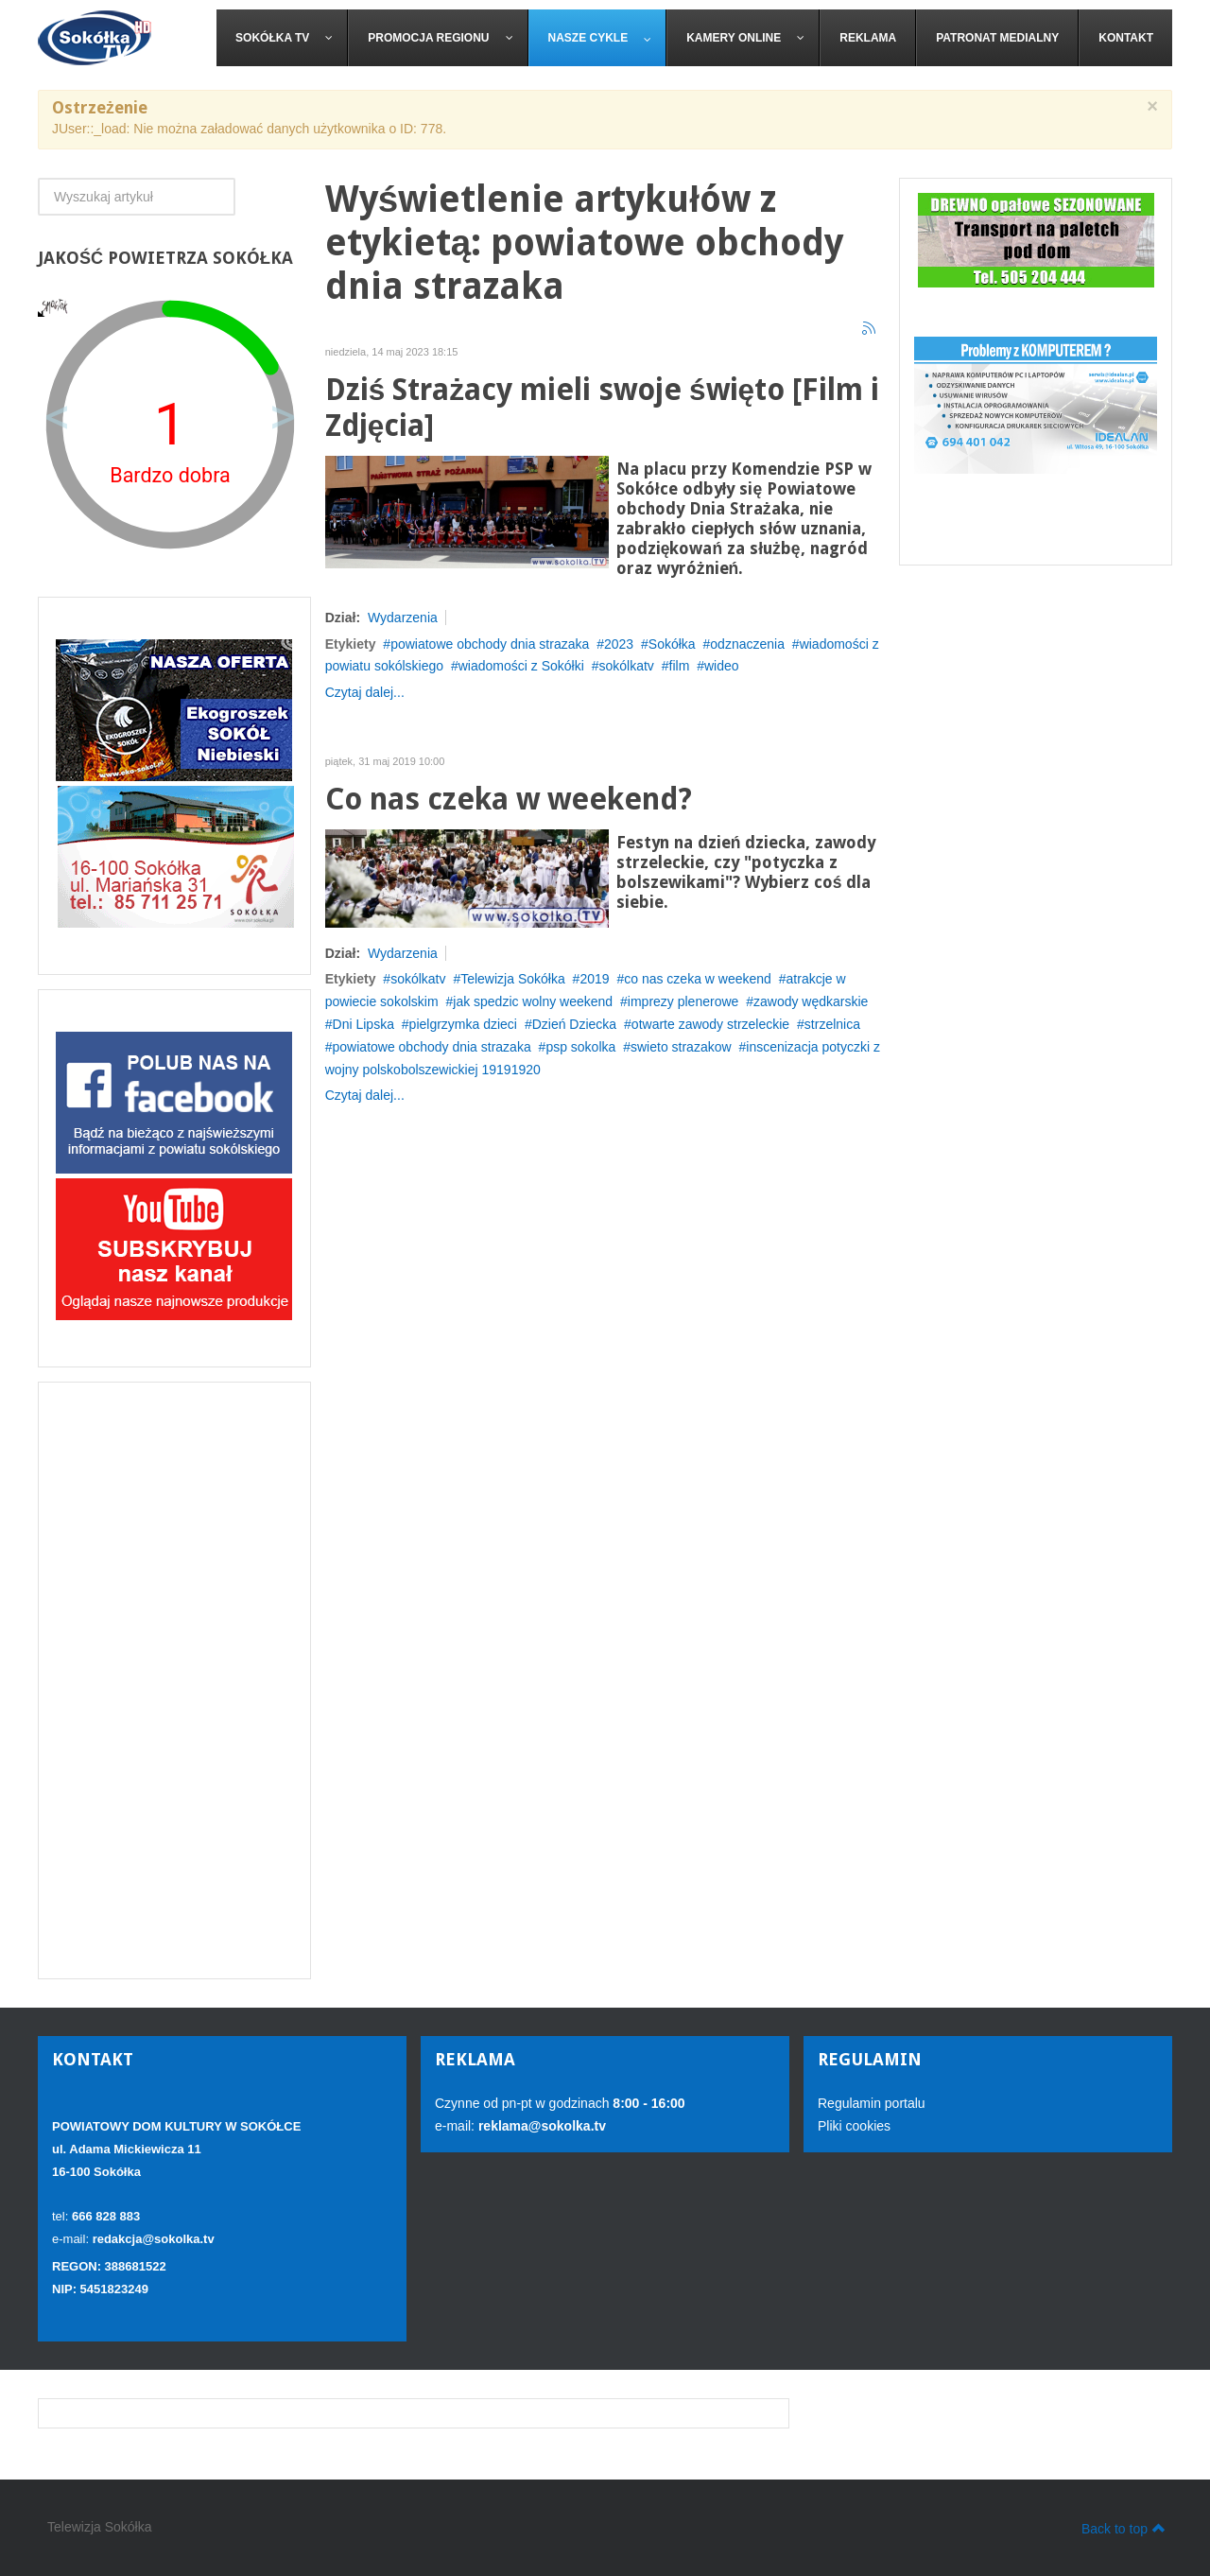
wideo (721, 665)
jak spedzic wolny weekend (533, 1001)
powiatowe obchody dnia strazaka (489, 644)
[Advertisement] (174, 1680)
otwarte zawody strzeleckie (710, 1024)
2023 (618, 644)
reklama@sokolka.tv (540, 2125)
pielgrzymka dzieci (463, 1024)
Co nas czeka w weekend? (508, 799)
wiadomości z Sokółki (521, 665)
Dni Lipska (363, 1024)
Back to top (1123, 2527)
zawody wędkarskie (810, 1001)
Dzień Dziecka (574, 1024)
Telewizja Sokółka (512, 978)
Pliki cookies (854, 2125)
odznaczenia (747, 644)
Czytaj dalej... (365, 692)
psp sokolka (580, 1046)
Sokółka (672, 644)
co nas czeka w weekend (697, 978)
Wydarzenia (403, 617)
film (679, 665)
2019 (594, 978)
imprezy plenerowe (683, 1001)
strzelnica (832, 1024)
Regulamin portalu (871, 2103)
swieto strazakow (681, 1046)
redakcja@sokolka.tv (154, 2239)
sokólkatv (625, 665)
